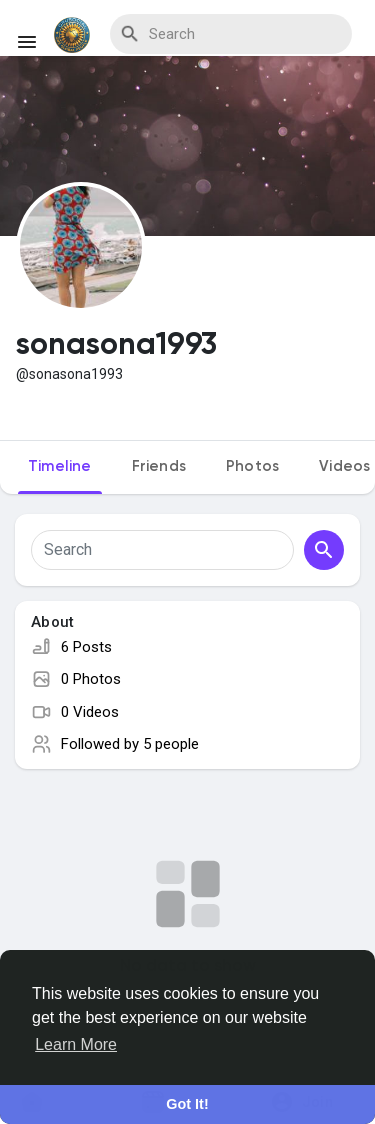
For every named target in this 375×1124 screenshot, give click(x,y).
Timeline (60, 466)
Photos (252, 466)
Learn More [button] (76, 1044)
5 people (171, 744)
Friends (159, 466)
